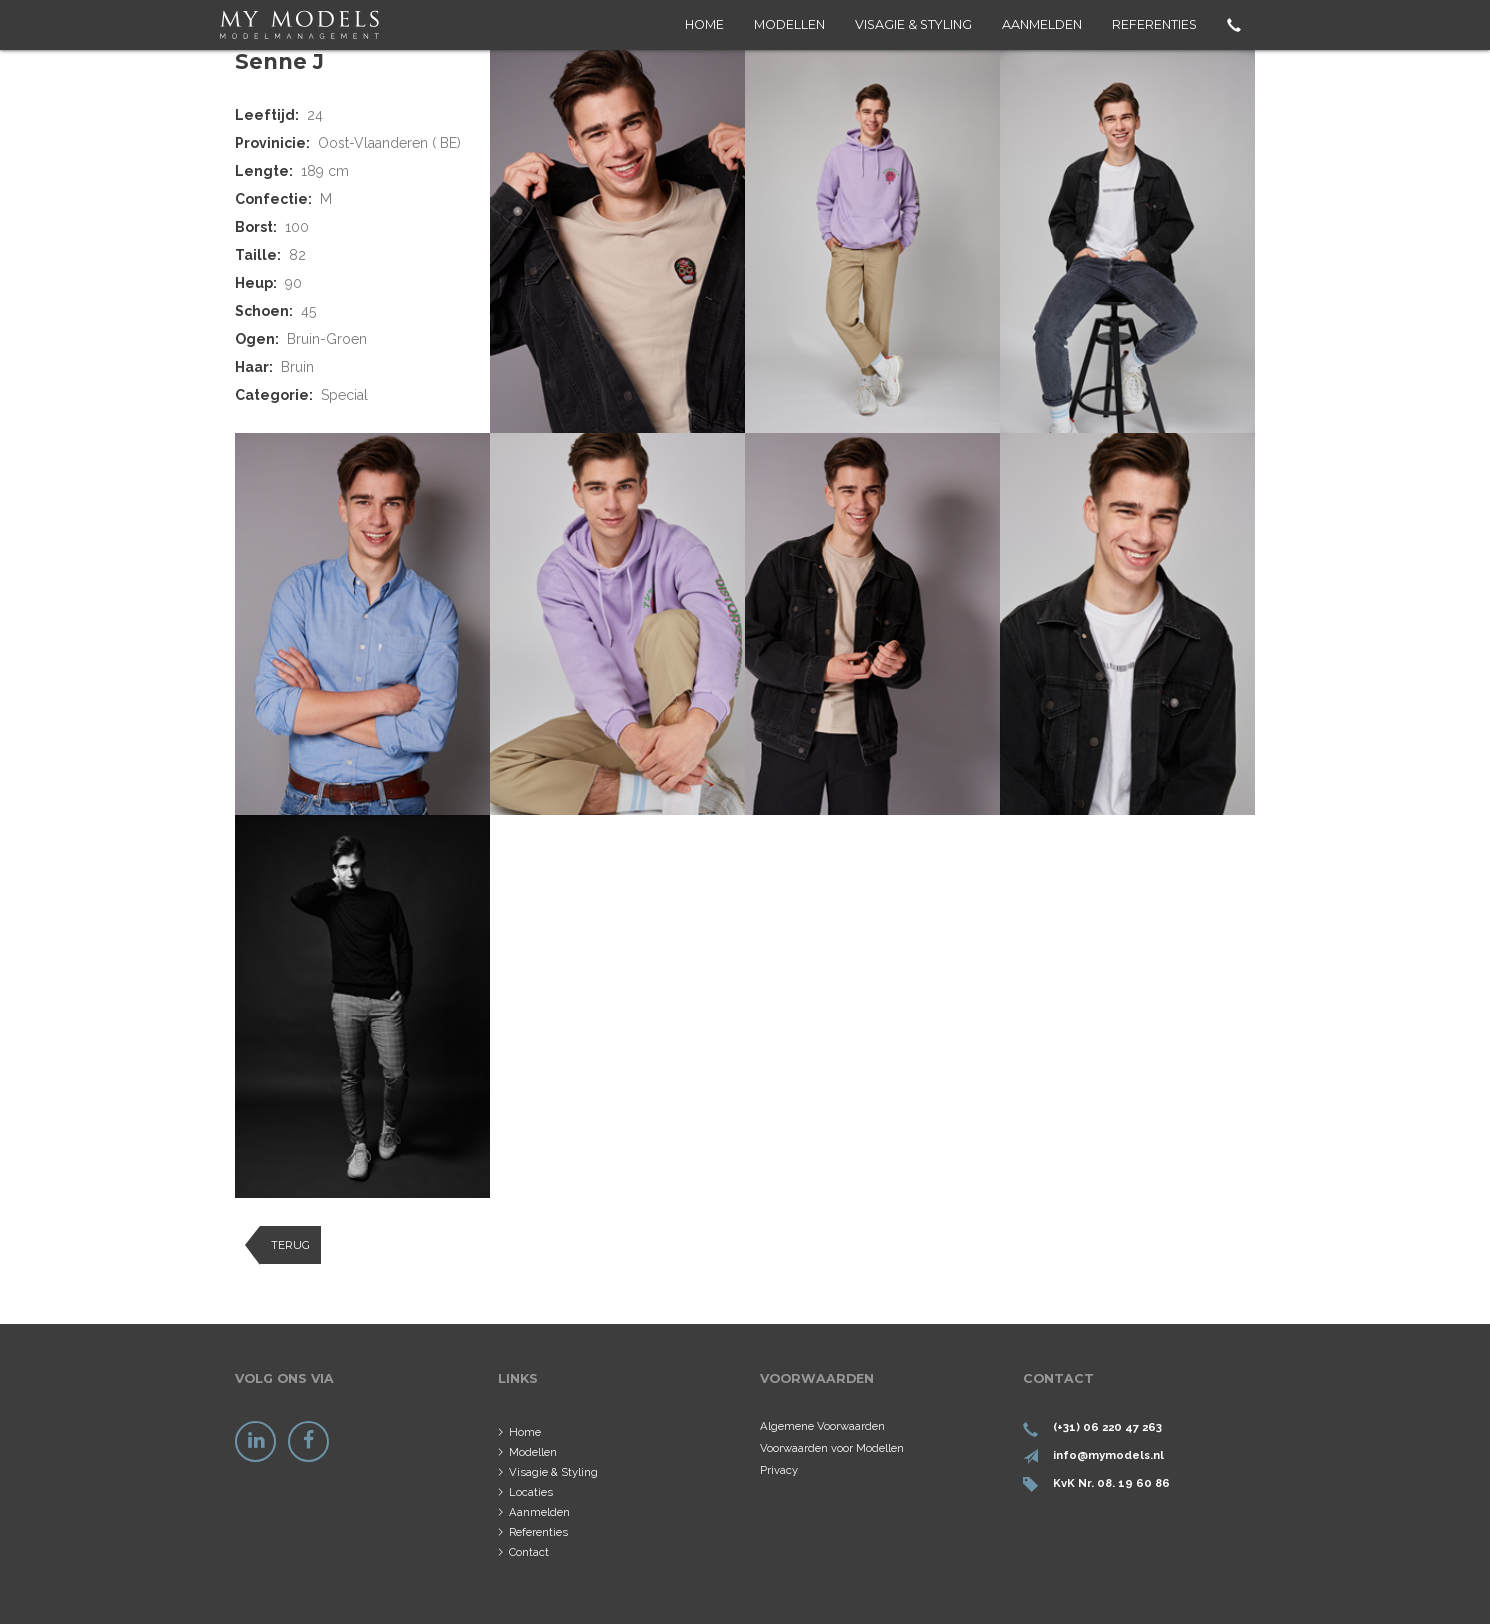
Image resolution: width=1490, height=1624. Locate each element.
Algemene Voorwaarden (822, 1426)
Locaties (531, 1492)
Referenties (1154, 24)
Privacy (779, 1470)
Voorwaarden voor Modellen (832, 1448)
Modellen (789, 24)
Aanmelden (1042, 24)
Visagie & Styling (913, 24)
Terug (290, 1245)
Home (704, 24)
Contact (529, 1552)
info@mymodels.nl (1108, 1455)
